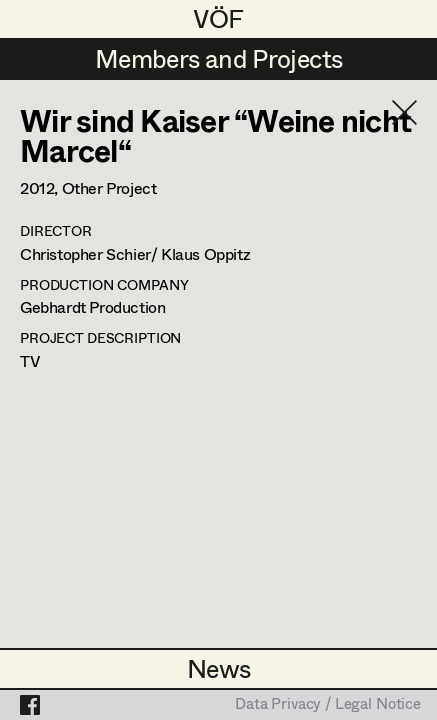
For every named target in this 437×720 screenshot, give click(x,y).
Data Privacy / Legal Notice (328, 705)
